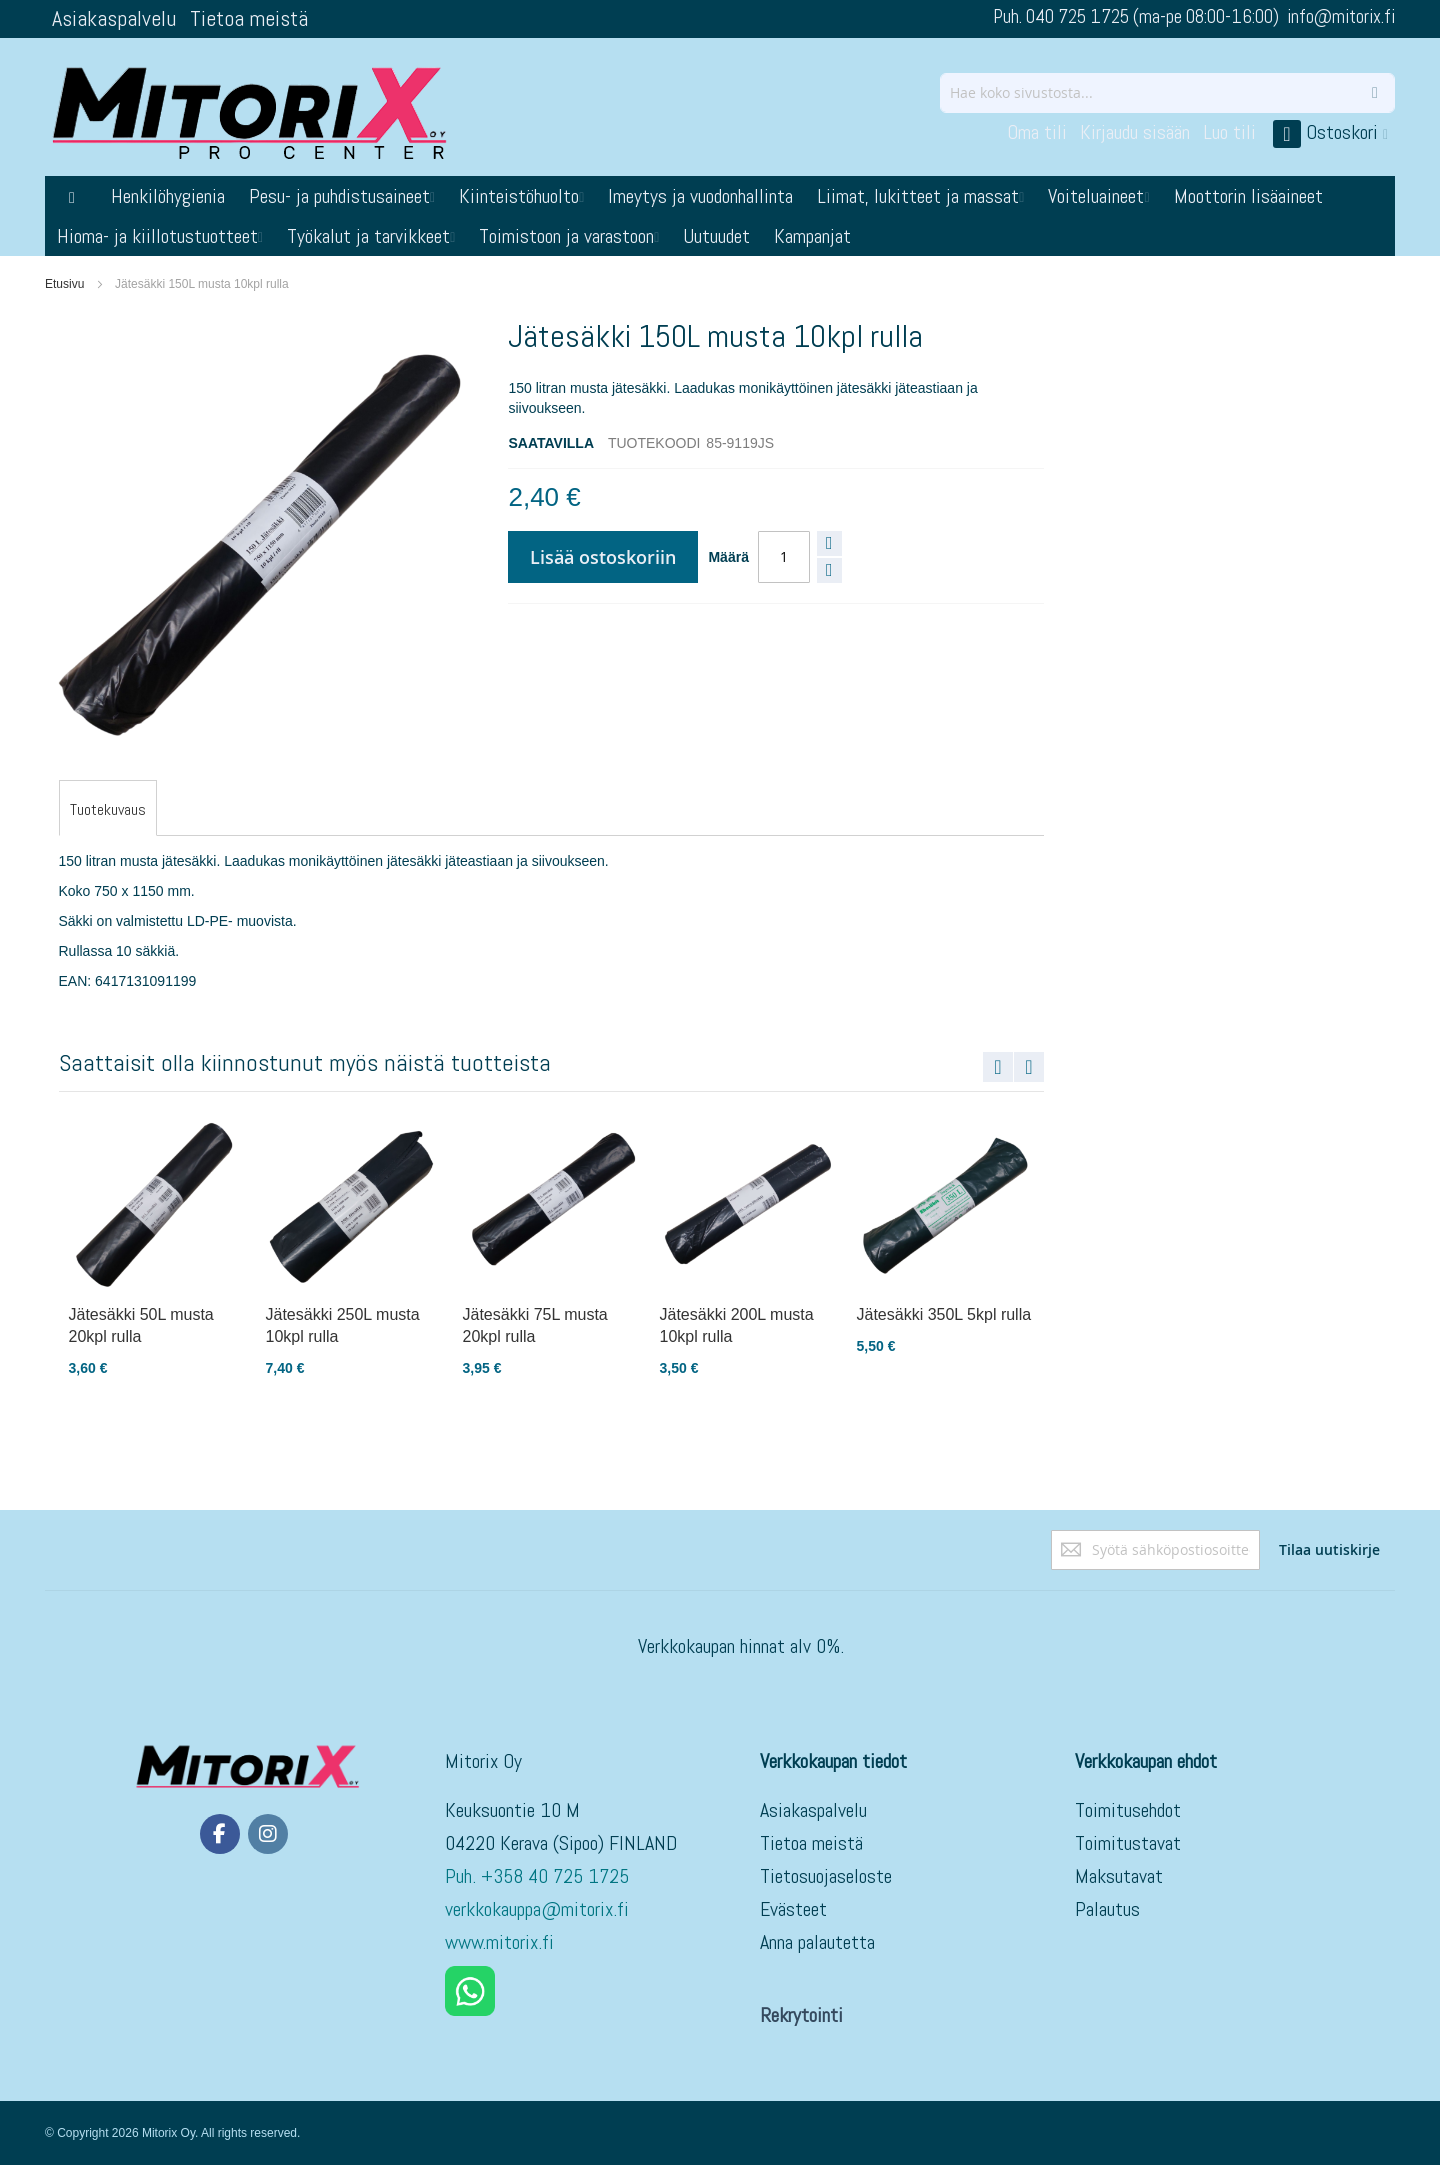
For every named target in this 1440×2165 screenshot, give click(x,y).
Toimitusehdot (1128, 1810)
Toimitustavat (1128, 1843)
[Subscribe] (1329, 1550)
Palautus (1107, 1909)
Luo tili (1229, 132)
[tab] (108, 810)
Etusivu (64, 284)
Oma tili (1037, 132)
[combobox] (1167, 93)
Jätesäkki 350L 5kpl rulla (944, 1314)
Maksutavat (1119, 1876)
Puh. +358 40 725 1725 (539, 1876)
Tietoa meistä (249, 18)
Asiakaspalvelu (114, 18)
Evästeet (793, 1909)
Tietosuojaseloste (826, 1876)
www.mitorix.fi (499, 1942)
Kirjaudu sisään (1135, 132)
